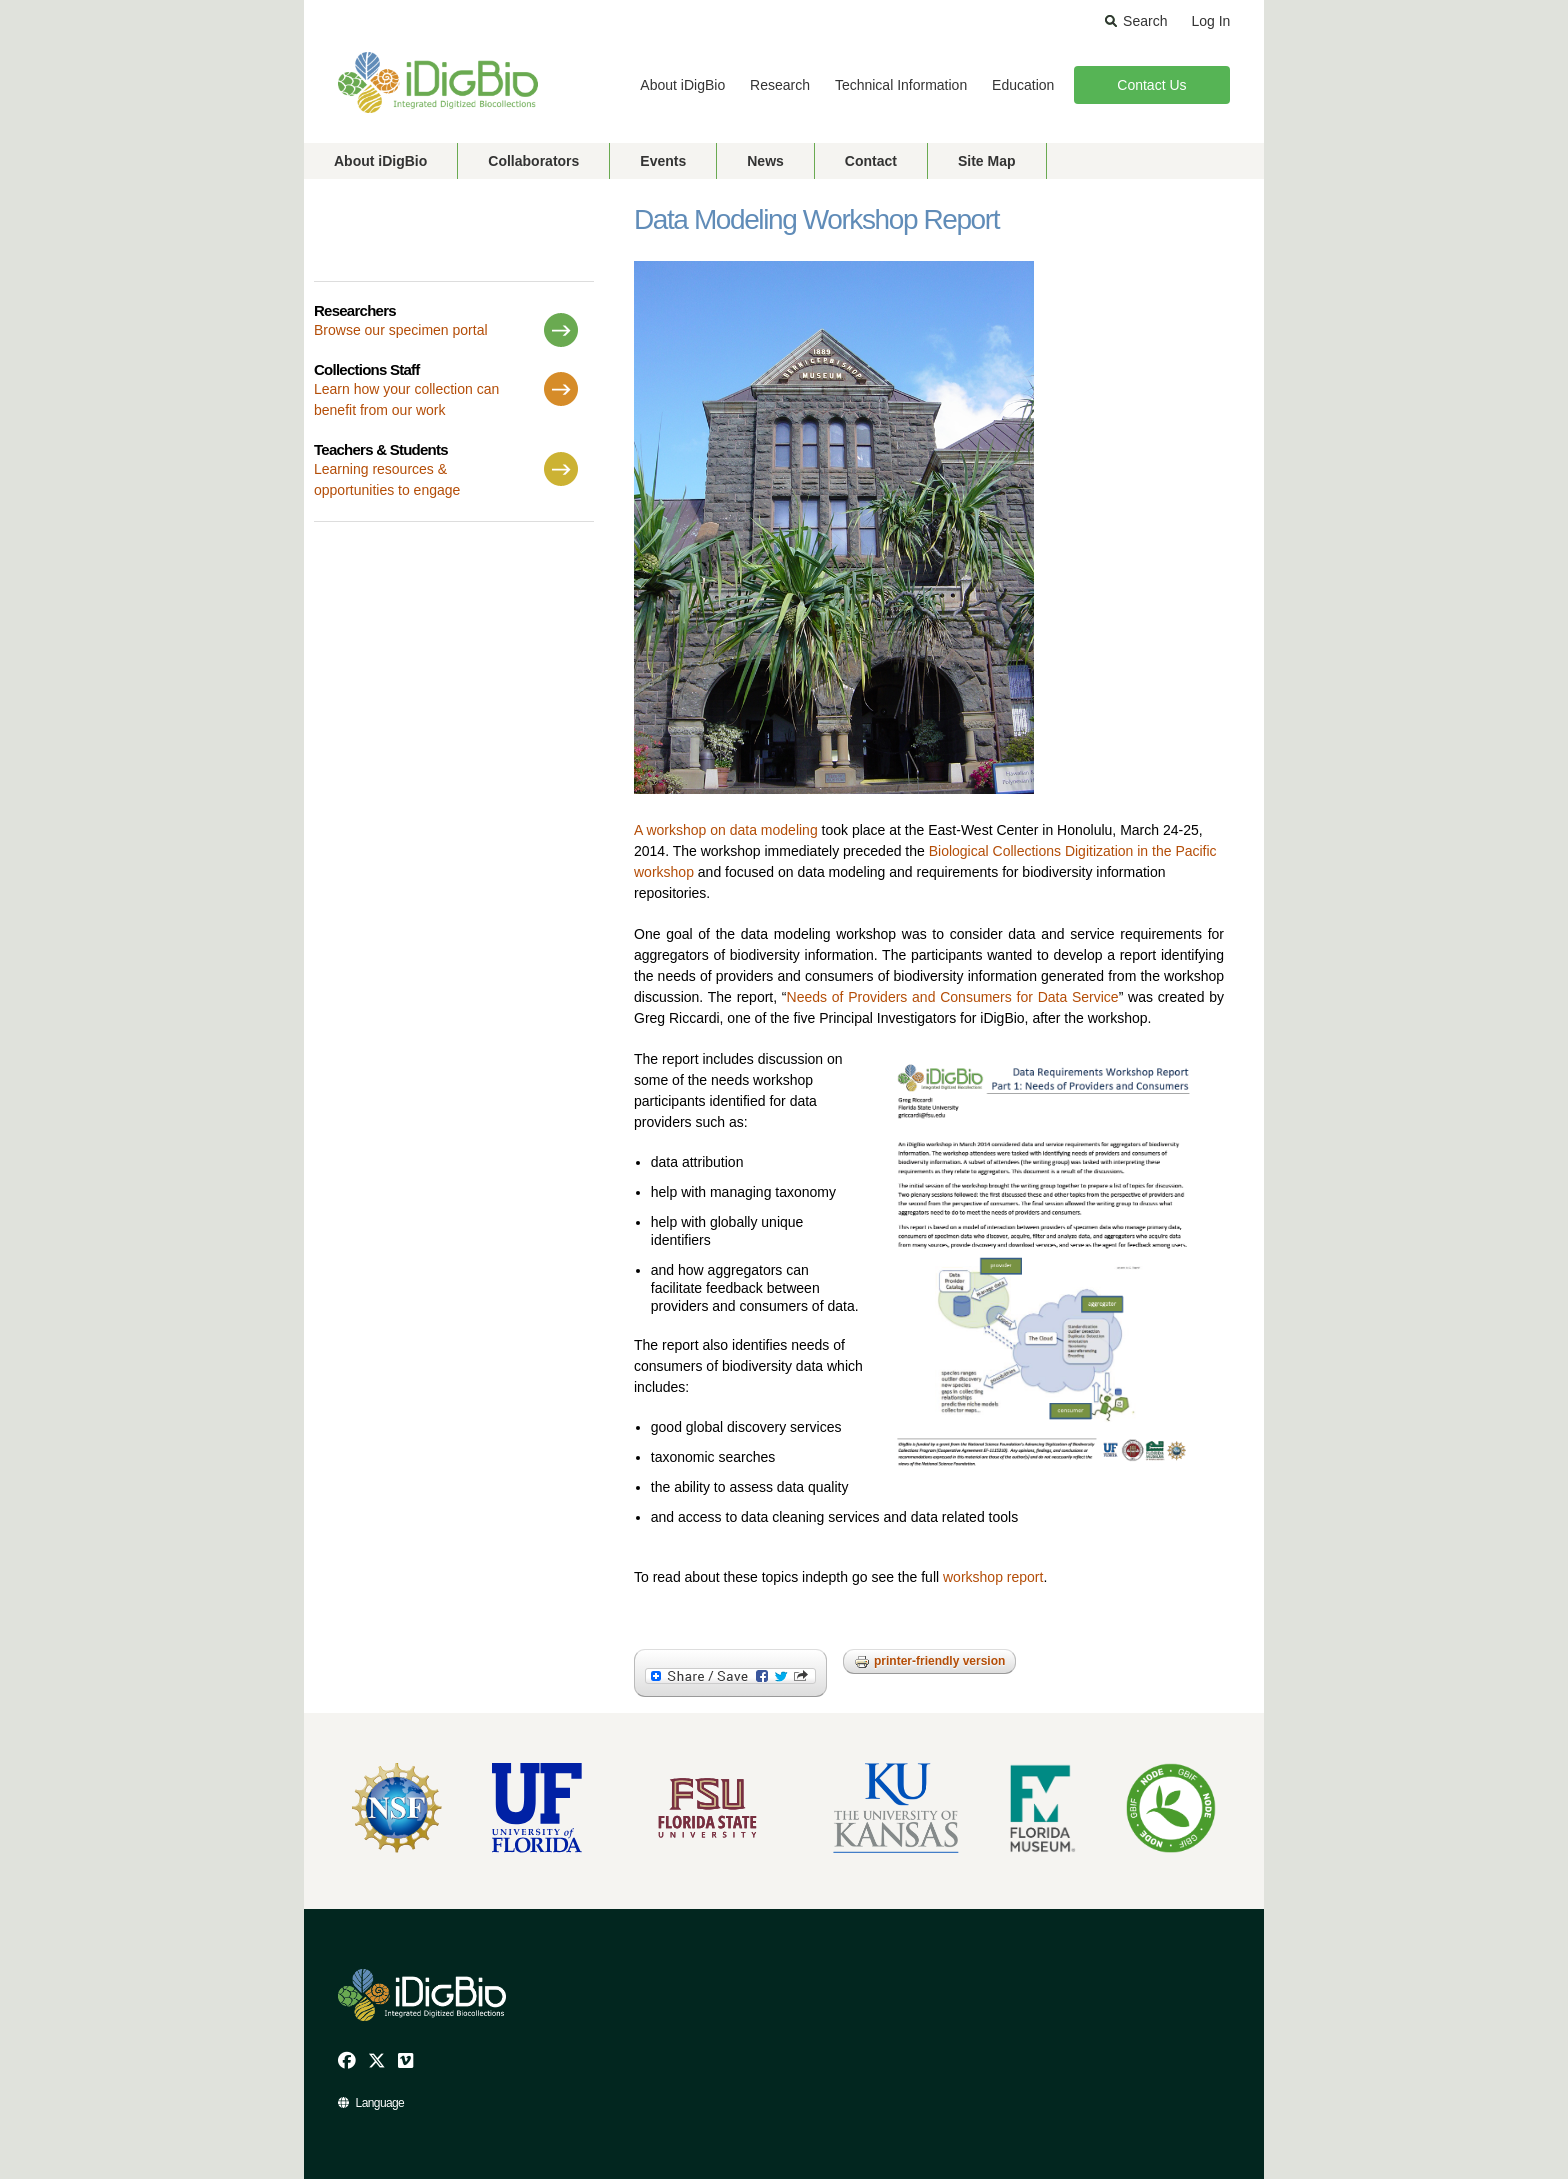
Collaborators (533, 161)
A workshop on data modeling (726, 830)
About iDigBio (682, 85)
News (765, 161)
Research (780, 85)
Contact (871, 161)
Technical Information (901, 85)
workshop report (993, 1577)
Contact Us (1151, 85)
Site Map (987, 161)
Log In (1210, 21)
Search (1145, 21)
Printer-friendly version (929, 1662)
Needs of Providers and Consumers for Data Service (953, 997)
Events (663, 161)
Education (1023, 85)
